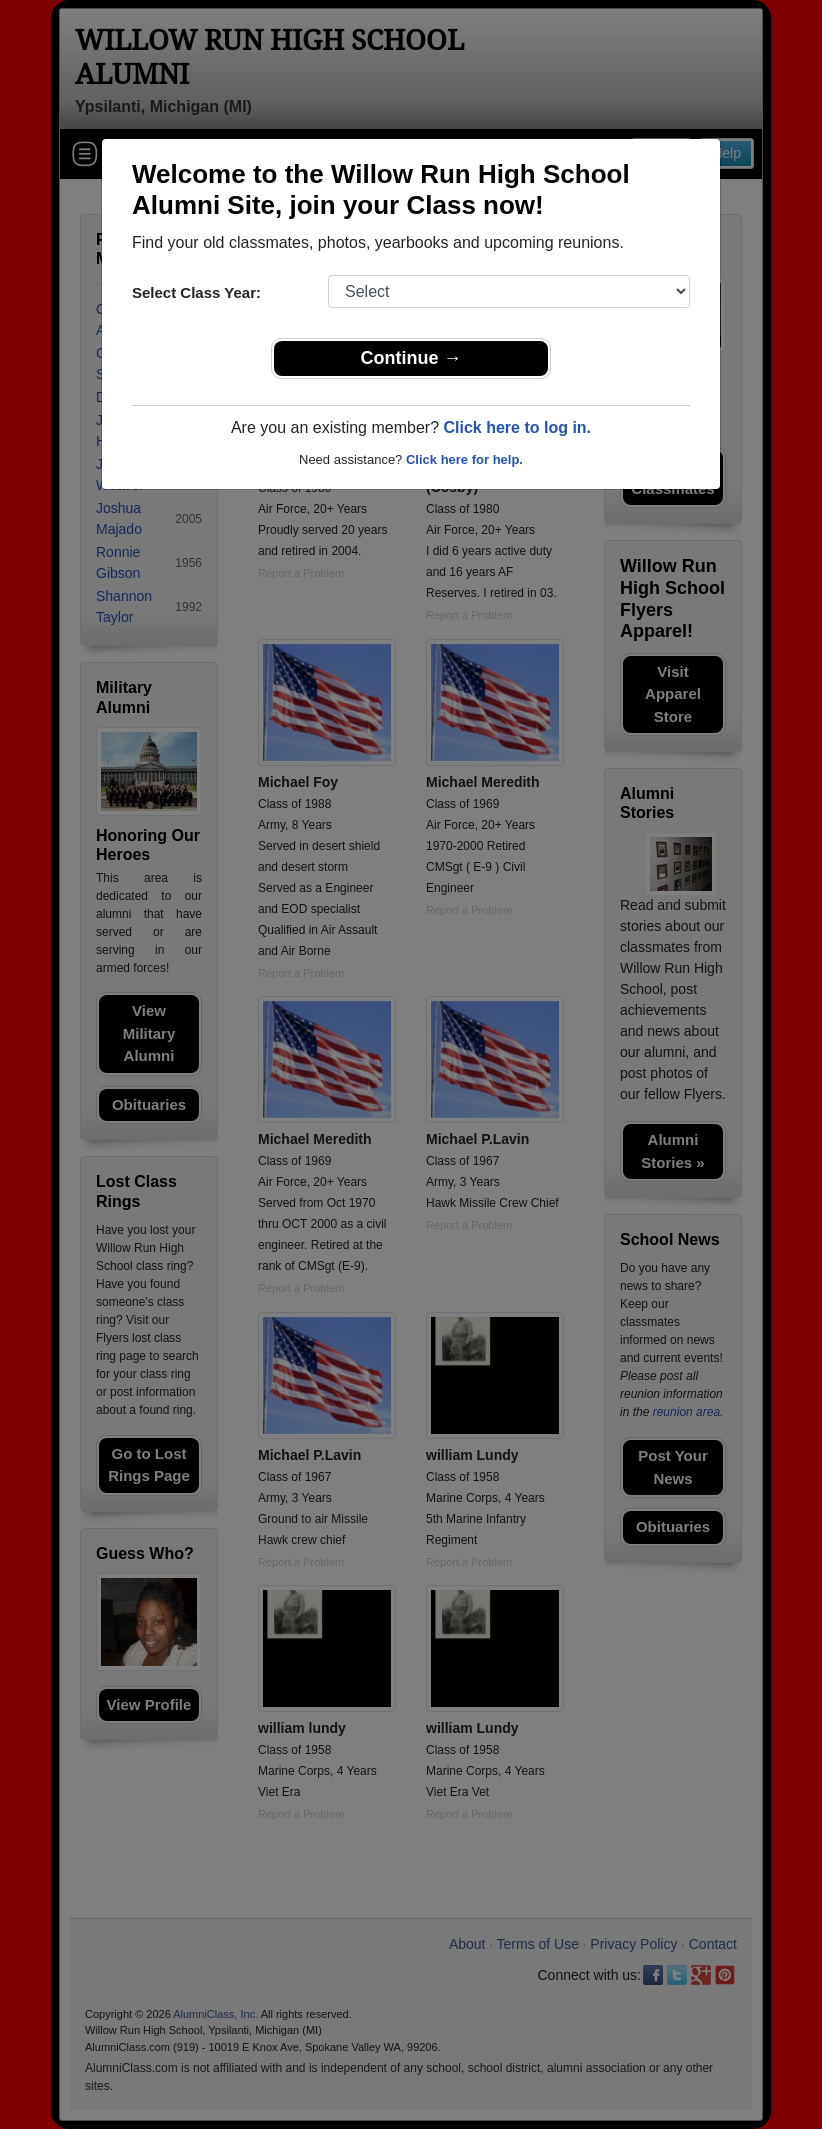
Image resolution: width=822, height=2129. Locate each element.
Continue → (411, 358)
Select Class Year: (196, 292)
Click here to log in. (517, 427)
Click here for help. (464, 459)
